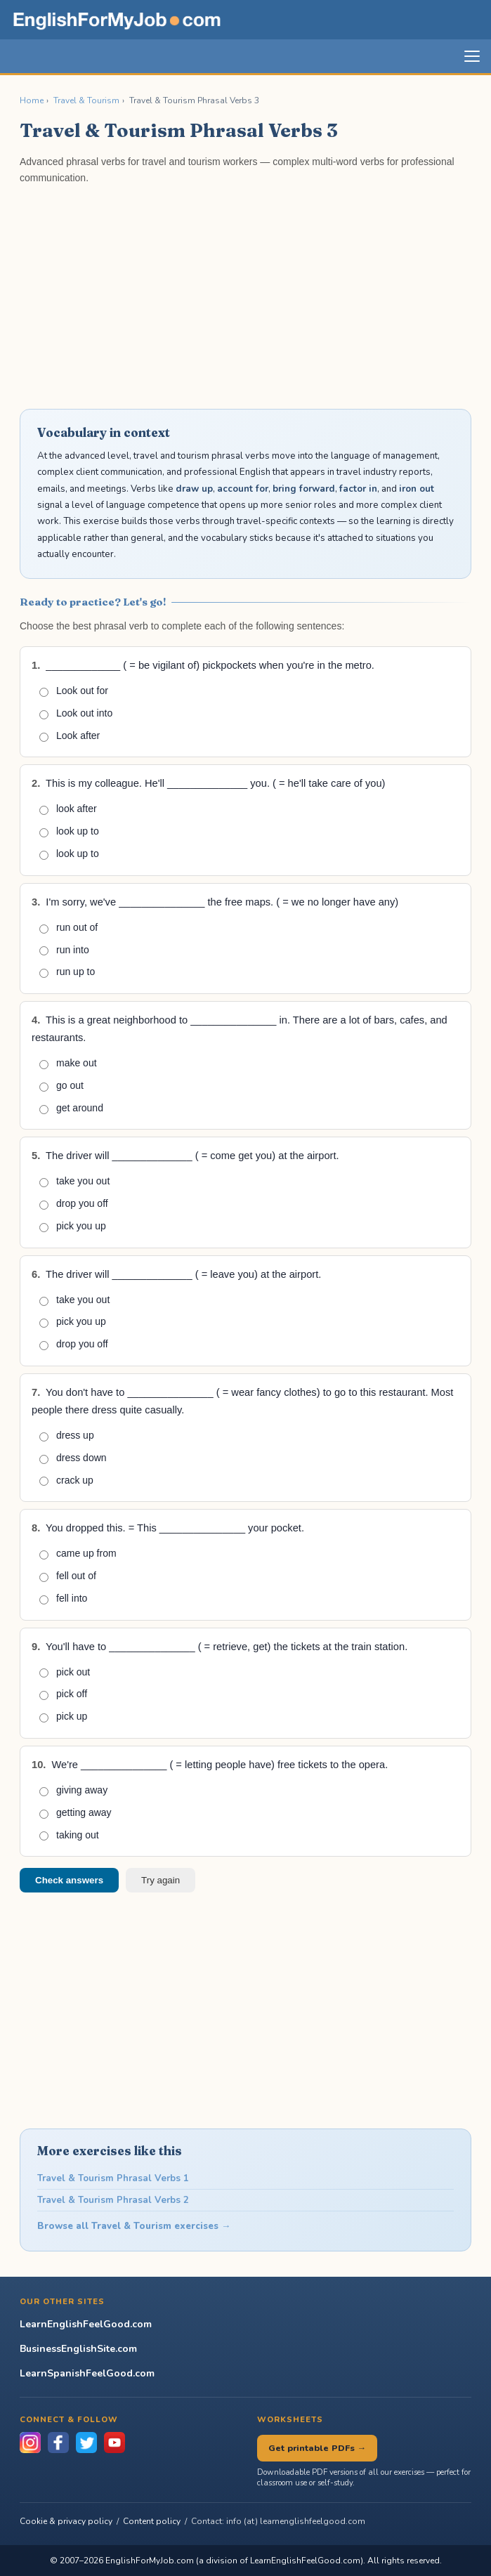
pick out (64, 1672)
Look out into (75, 713)
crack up (66, 1480)
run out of (68, 928)
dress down (73, 1458)
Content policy (152, 2521)
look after (68, 809)
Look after (69, 736)
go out (61, 1086)
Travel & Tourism (86, 100)
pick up (63, 1716)
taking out (69, 1835)
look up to (69, 831)
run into (64, 950)
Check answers (69, 1880)
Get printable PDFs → (317, 2448)
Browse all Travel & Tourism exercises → (133, 2226)
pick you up (72, 1226)
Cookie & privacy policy (66, 2521)
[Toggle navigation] (472, 56)
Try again (160, 1880)
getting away (75, 1813)
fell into (63, 1598)
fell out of (67, 1576)
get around (71, 1108)
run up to (67, 972)
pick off (63, 1694)
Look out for (73, 691)
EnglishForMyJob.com (149, 2560)
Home (32, 100)
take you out (74, 1181)
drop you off (73, 1204)
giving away (73, 1790)
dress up (66, 1435)
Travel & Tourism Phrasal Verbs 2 (113, 2200)
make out (68, 1063)
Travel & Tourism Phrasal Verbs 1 (113, 2178)
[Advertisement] (245, 296)
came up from (78, 1554)
